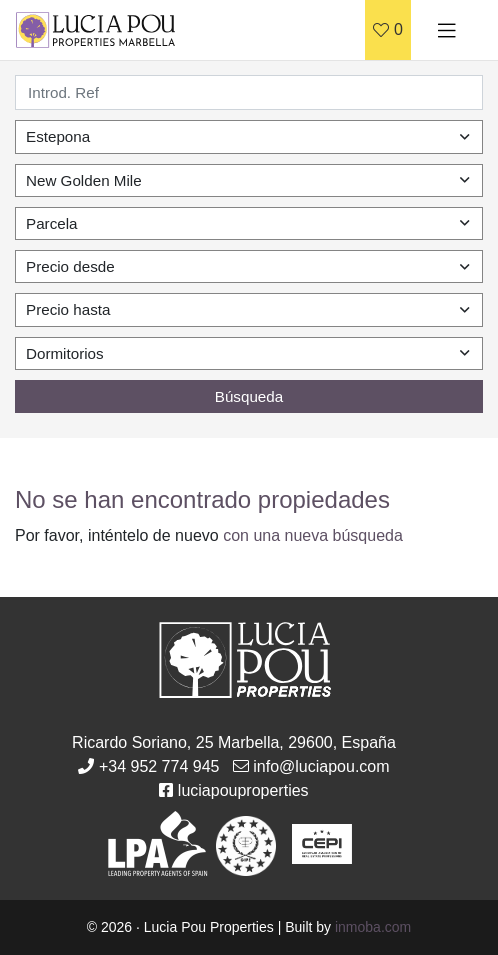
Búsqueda (249, 396)
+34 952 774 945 (159, 766)
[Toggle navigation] (447, 30)
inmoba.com (373, 927)
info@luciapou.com (321, 766)
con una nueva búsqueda (313, 535)
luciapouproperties (243, 790)
